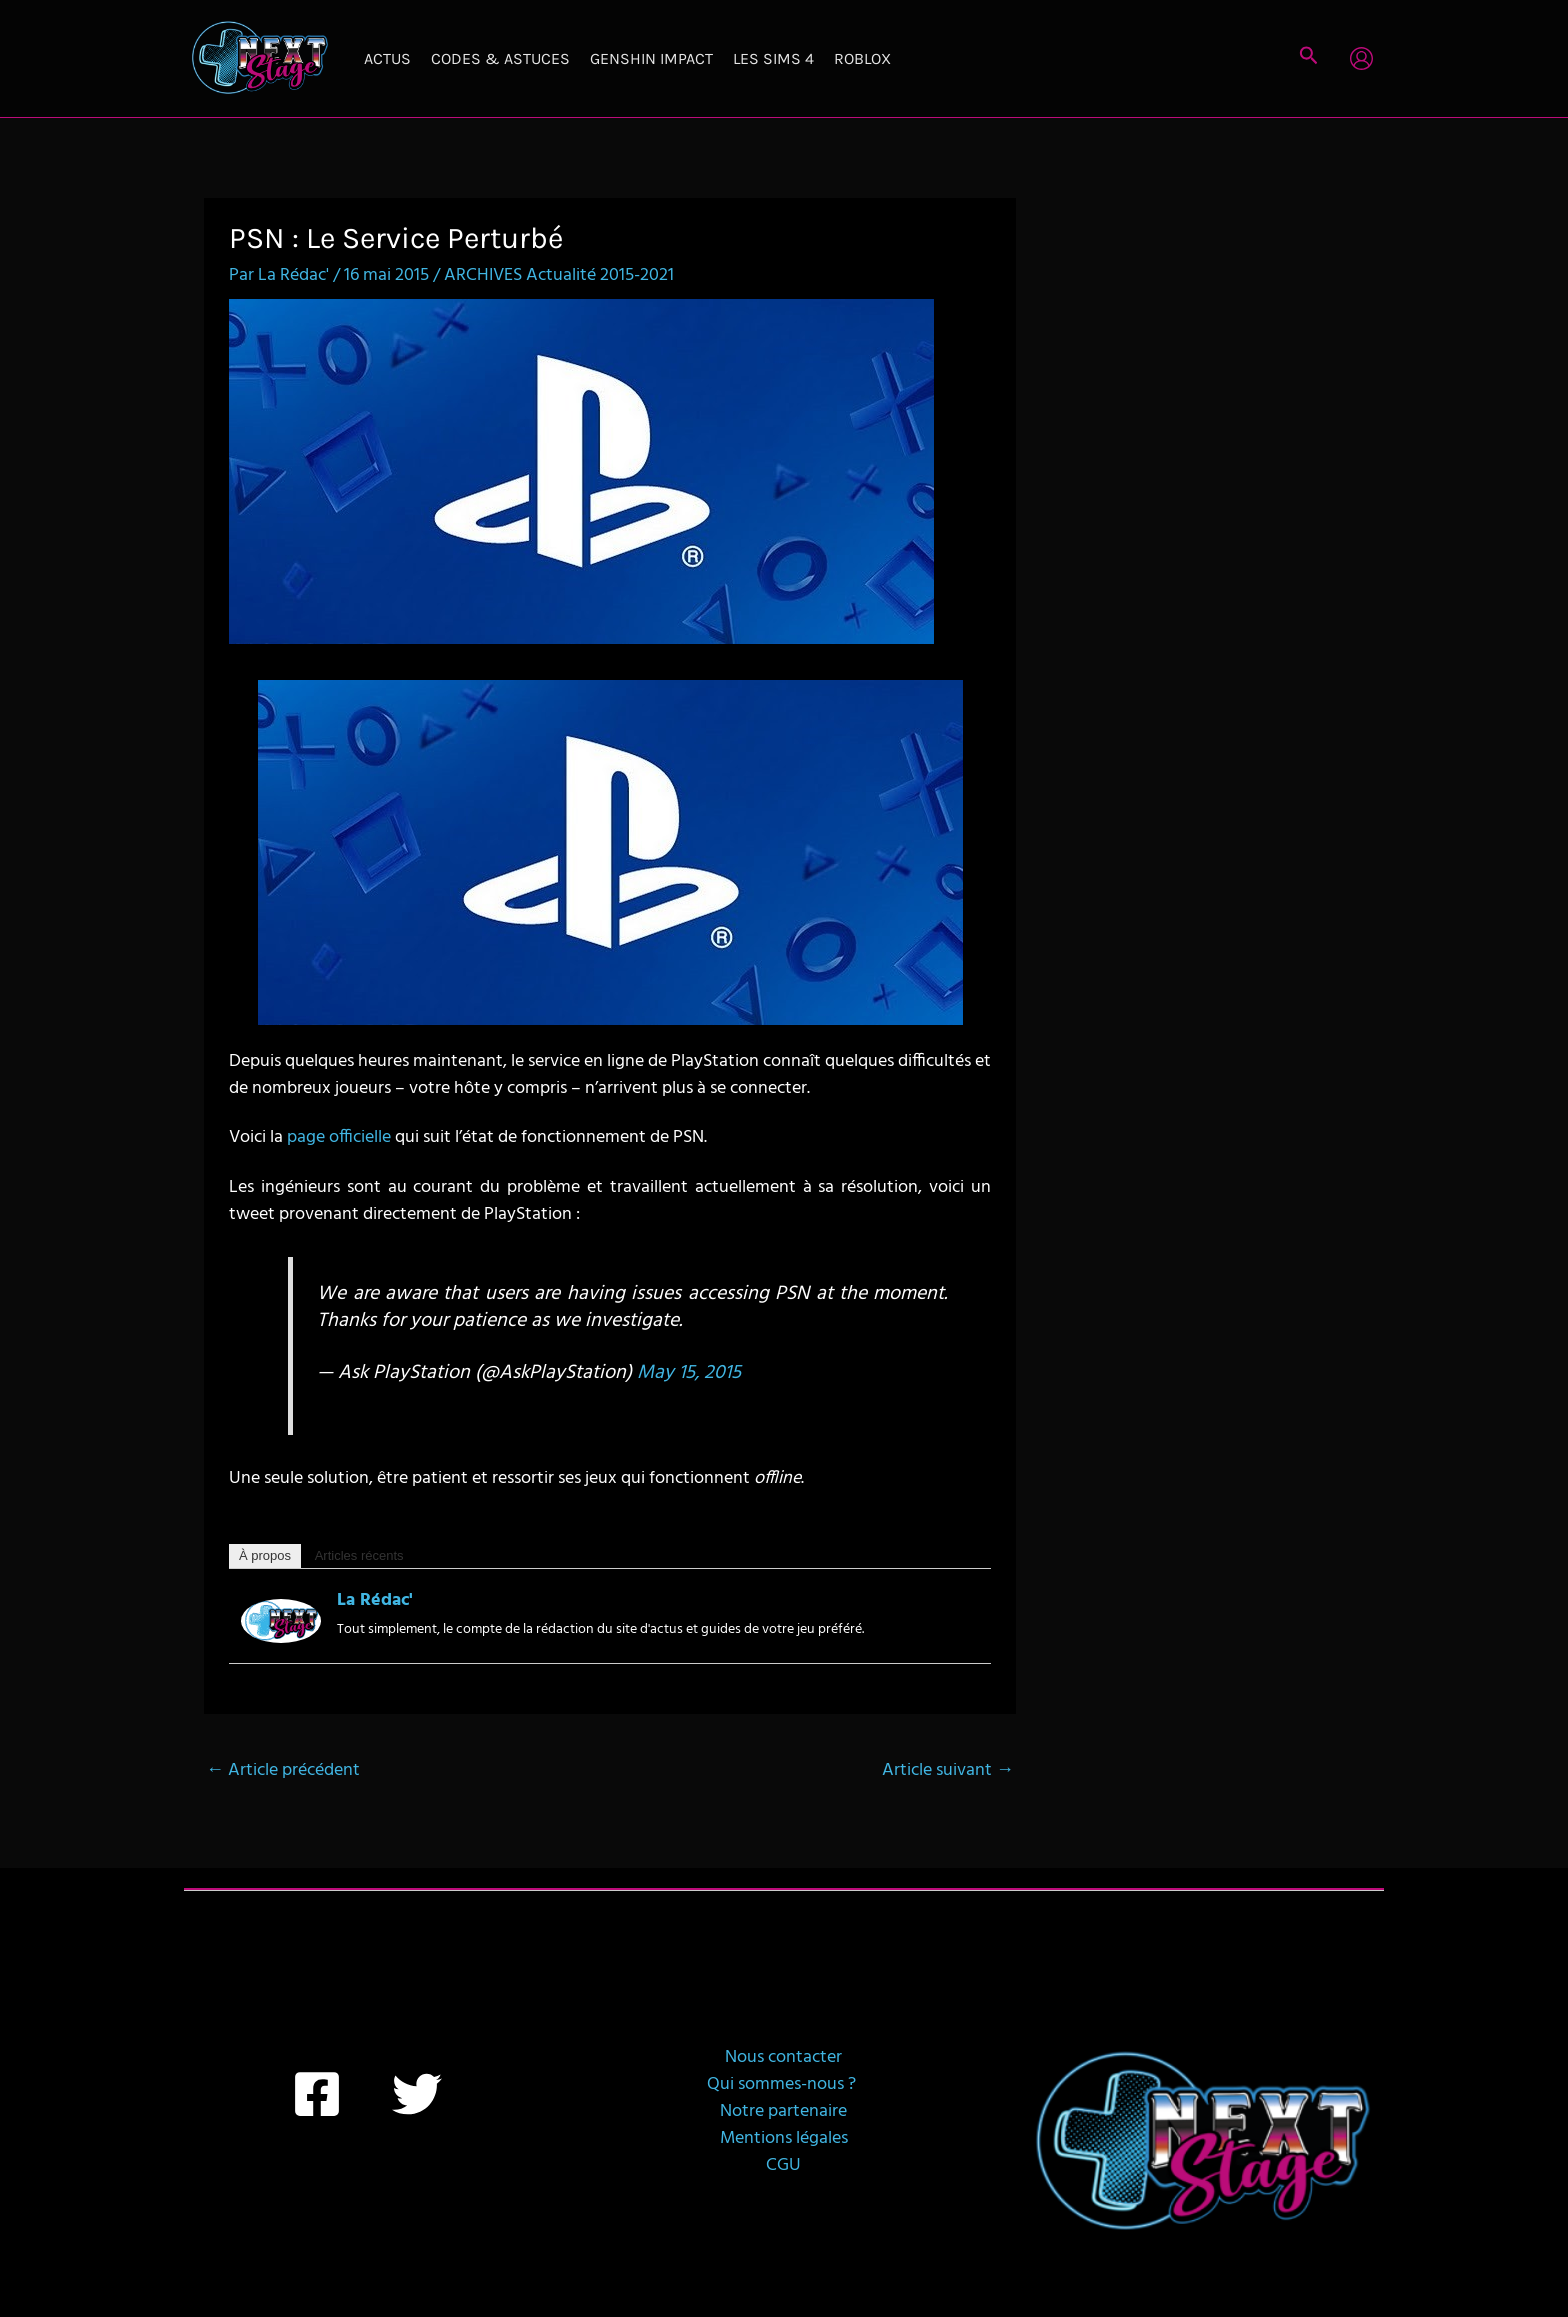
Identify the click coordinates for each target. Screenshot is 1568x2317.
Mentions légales (784, 2138)
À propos (265, 1555)
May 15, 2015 (689, 1373)
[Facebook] (317, 2094)
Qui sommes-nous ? (783, 2084)
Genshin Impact (651, 58)
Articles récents (359, 1555)
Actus (387, 58)
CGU (783, 2165)
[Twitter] (417, 2094)
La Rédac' (375, 1600)
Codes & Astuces (500, 58)
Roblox (862, 58)
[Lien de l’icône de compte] (1361, 58)
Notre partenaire (783, 2111)
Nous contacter (783, 2057)
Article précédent (283, 1770)
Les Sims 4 (773, 58)
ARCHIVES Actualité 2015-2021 (559, 275)
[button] (1309, 59)
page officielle (339, 1137)
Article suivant (948, 1770)
